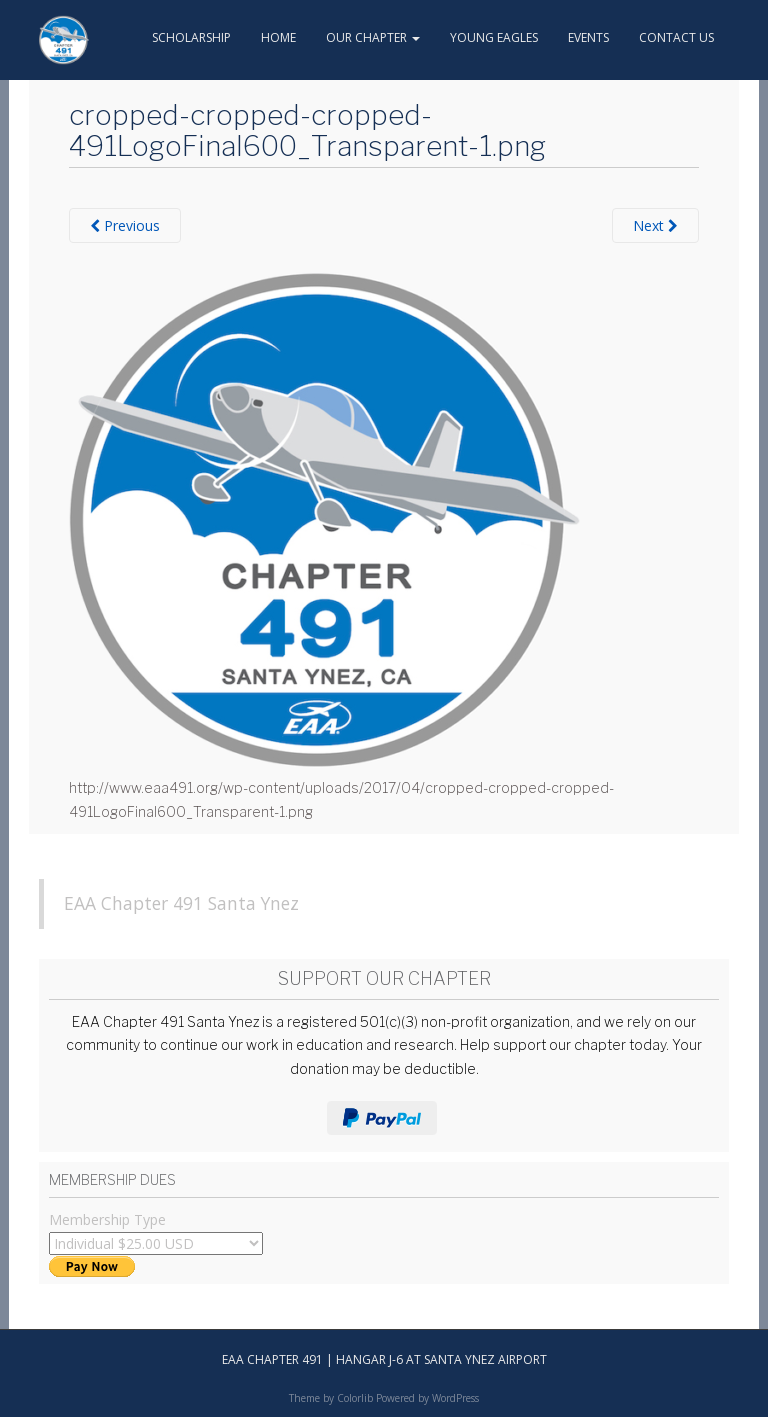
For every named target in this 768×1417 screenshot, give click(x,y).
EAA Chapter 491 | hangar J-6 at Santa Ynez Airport (384, 1359)
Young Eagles (494, 37)
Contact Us (676, 37)
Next (655, 225)
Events (588, 37)
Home (278, 37)
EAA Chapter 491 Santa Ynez (181, 903)
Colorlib (355, 1398)
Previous (125, 225)
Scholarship (191, 37)
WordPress (455, 1398)
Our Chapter (373, 37)
